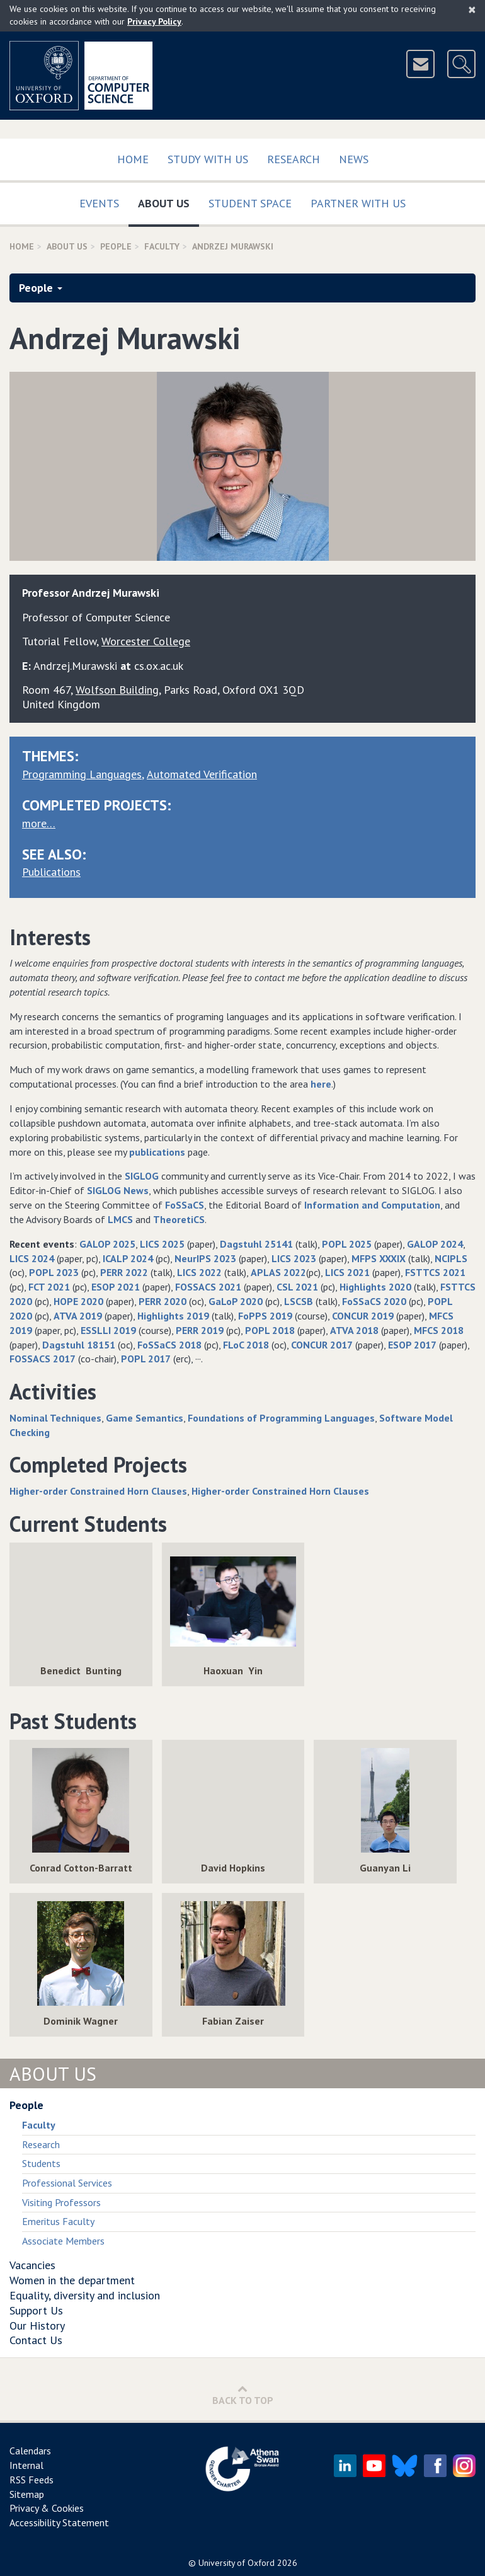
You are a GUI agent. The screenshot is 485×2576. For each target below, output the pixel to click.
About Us (168, 200)
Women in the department (72, 2280)
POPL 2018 (270, 1330)
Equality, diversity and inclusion (84, 2295)
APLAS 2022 (278, 1272)
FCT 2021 (49, 1286)
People (116, 246)
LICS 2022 (199, 1272)
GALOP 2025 (107, 1244)
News (353, 159)
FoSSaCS (184, 1205)
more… (38, 823)
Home (133, 159)
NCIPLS (451, 1258)
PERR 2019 (200, 1330)
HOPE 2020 (78, 1301)
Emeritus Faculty (58, 2221)
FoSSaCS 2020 (374, 1301)
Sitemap (26, 2494)
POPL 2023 (54, 1272)
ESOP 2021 (115, 1286)
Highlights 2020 (375, 1286)
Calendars (30, 2450)
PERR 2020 (162, 1301)
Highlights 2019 (173, 1315)
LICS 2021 (347, 1272)
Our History (37, 2325)
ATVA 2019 (78, 1315)
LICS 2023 (293, 1258)
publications (157, 1152)
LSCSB (298, 1301)
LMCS (120, 1219)
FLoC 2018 (246, 1344)
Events (99, 203)
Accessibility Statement (59, 2522)
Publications (51, 872)
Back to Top (242, 2394)
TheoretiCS (179, 1219)
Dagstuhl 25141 (256, 1244)
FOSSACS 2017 (42, 1358)
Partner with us (358, 203)
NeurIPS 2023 (205, 1258)
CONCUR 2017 (322, 1344)
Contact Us (35, 2340)
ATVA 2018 (354, 1330)
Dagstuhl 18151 (78, 1344)
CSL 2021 (297, 1286)
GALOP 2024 (435, 1244)
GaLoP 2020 (235, 1301)
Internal (26, 2465)
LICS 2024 (31, 1258)
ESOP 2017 (412, 1344)
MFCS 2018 (439, 1330)
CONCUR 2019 (363, 1315)
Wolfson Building (117, 689)
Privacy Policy (154, 21)
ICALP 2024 (128, 1258)
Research (293, 159)
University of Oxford (236, 2562)
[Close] (472, 9)
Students (41, 2163)
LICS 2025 (162, 1244)
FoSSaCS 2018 (169, 1344)
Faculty (162, 246)
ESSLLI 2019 (108, 1330)
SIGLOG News (118, 1190)
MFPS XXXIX (378, 1258)
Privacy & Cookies (46, 2508)
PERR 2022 (124, 1272)
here (321, 1084)
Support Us (36, 2310)
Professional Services (67, 2182)
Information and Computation (372, 1205)
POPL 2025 (347, 1244)
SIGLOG (142, 1176)
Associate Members (63, 2240)
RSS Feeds (31, 2479)
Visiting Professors (61, 2202)
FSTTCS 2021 (435, 1272)
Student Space (250, 203)
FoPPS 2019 (265, 1315)
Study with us (208, 159)
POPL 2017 (146, 1358)
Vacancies (32, 2265)
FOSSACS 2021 (208, 1286)
